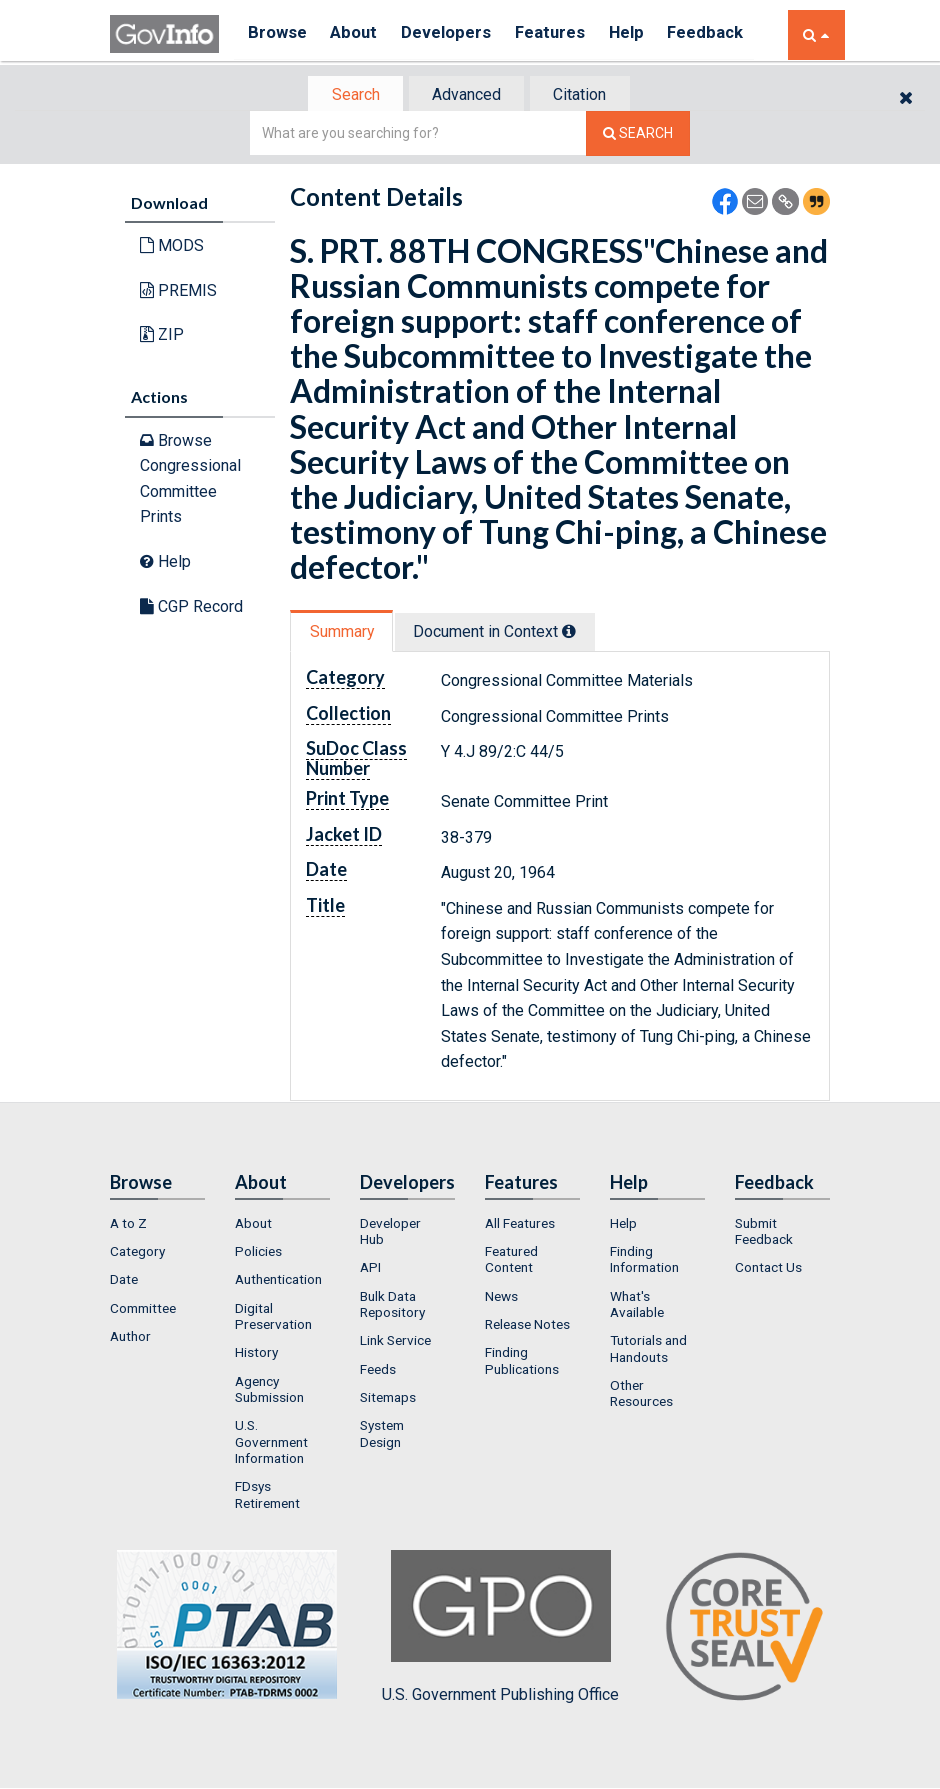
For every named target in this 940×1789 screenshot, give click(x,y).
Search (350, 95)
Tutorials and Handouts (648, 1350)
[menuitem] (157, 1225)
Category (137, 1253)
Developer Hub (390, 1233)
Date (124, 1282)
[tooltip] (576, 633)
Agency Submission (269, 1391)
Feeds (378, 1371)
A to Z (128, 1225)
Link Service (395, 1342)
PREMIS (178, 292)
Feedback (731, 34)
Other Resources (641, 1395)
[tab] (351, 95)
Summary (343, 633)
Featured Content (511, 1261)
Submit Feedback (764, 1233)
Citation (585, 95)
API (370, 1270)
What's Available (637, 1306)
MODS (172, 247)
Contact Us (768, 1270)
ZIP (162, 336)
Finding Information (644, 1261)
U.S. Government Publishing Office (500, 1629)
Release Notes (527, 1326)
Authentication (278, 1282)
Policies (258, 1253)
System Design (382, 1435)
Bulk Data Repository (392, 1306)
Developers (456, 34)
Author (130, 1338)
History (256, 1354)
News (501, 1298)
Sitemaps (388, 1399)
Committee (143, 1310)
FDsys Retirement (267, 1496)
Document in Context (501, 633)
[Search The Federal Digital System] (638, 135)
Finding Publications (522, 1362)
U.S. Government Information (271, 1443)
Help (647, 34)
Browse (278, 34)
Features (565, 34)
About (359, 34)
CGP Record (191, 607)
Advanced (466, 95)
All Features (520, 1225)
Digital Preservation (273, 1318)
